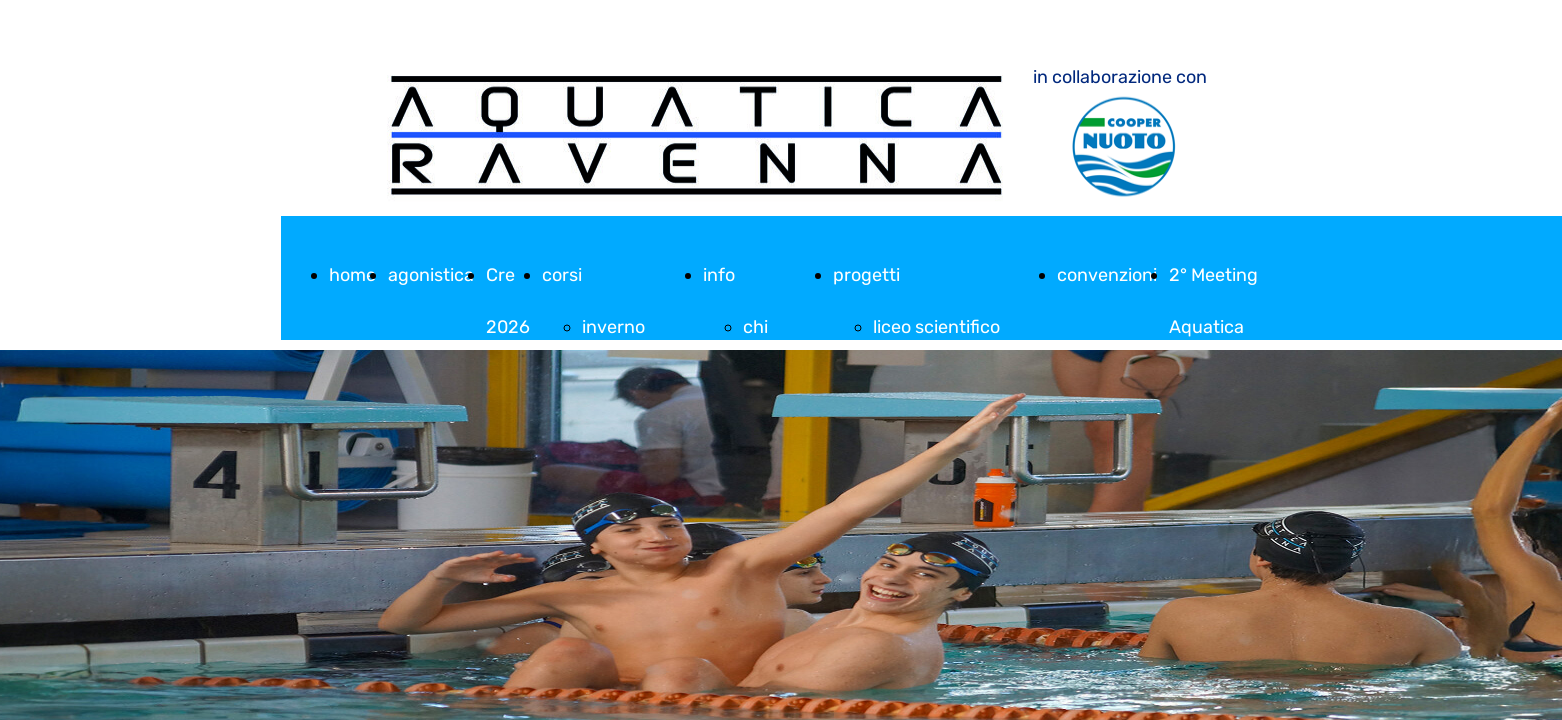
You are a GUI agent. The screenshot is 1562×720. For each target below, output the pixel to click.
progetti (866, 275)
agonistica (431, 275)
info (719, 275)
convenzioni (1107, 275)
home (352, 275)
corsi (562, 275)
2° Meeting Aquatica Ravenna (1213, 327)
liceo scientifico (936, 327)
